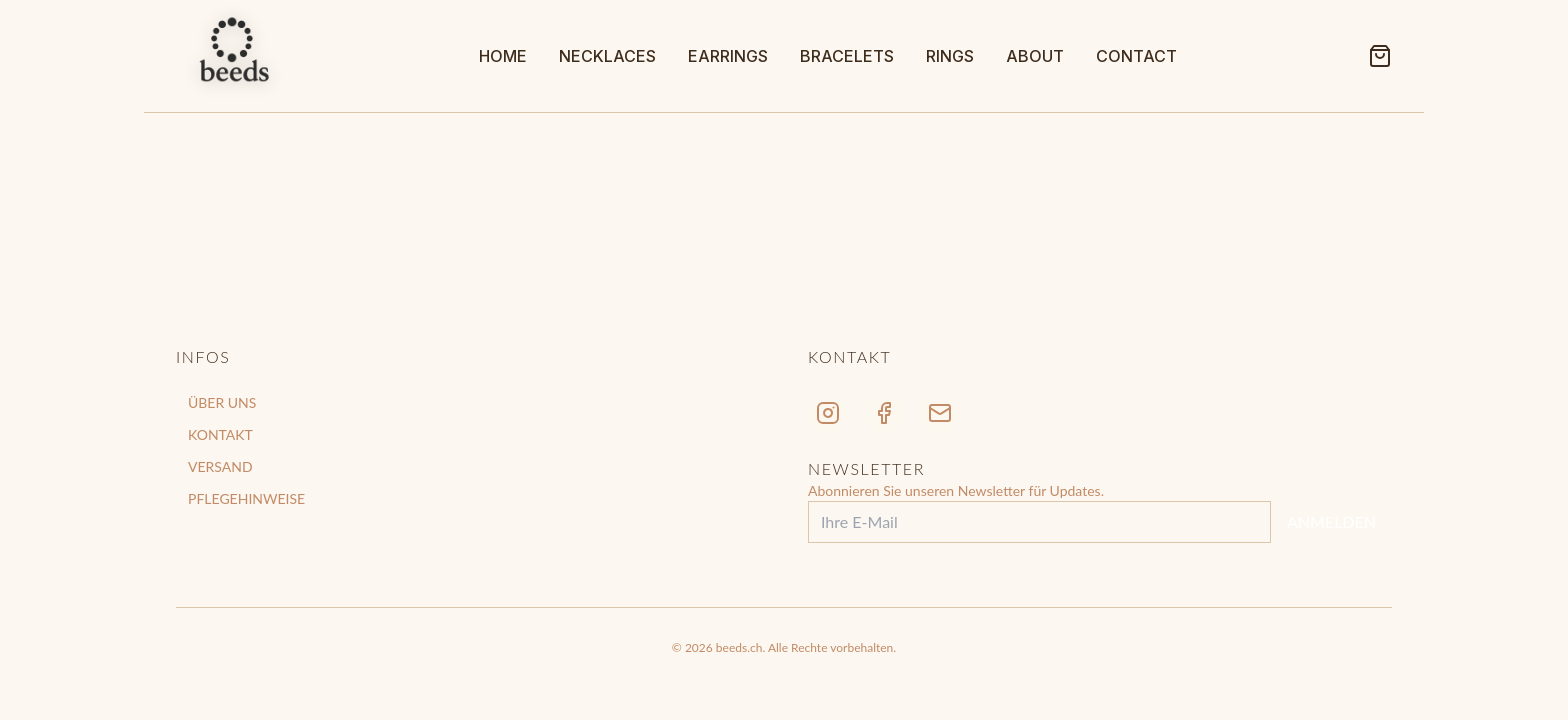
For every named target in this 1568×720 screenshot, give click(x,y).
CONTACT (1136, 56)
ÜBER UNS (222, 402)
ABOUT (1035, 56)
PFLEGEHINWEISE (246, 498)
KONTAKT (220, 434)
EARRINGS (728, 56)
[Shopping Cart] (1380, 56)
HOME (503, 56)
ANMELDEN (1331, 521)
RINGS (950, 56)
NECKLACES (607, 56)
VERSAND (220, 466)
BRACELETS (847, 56)
